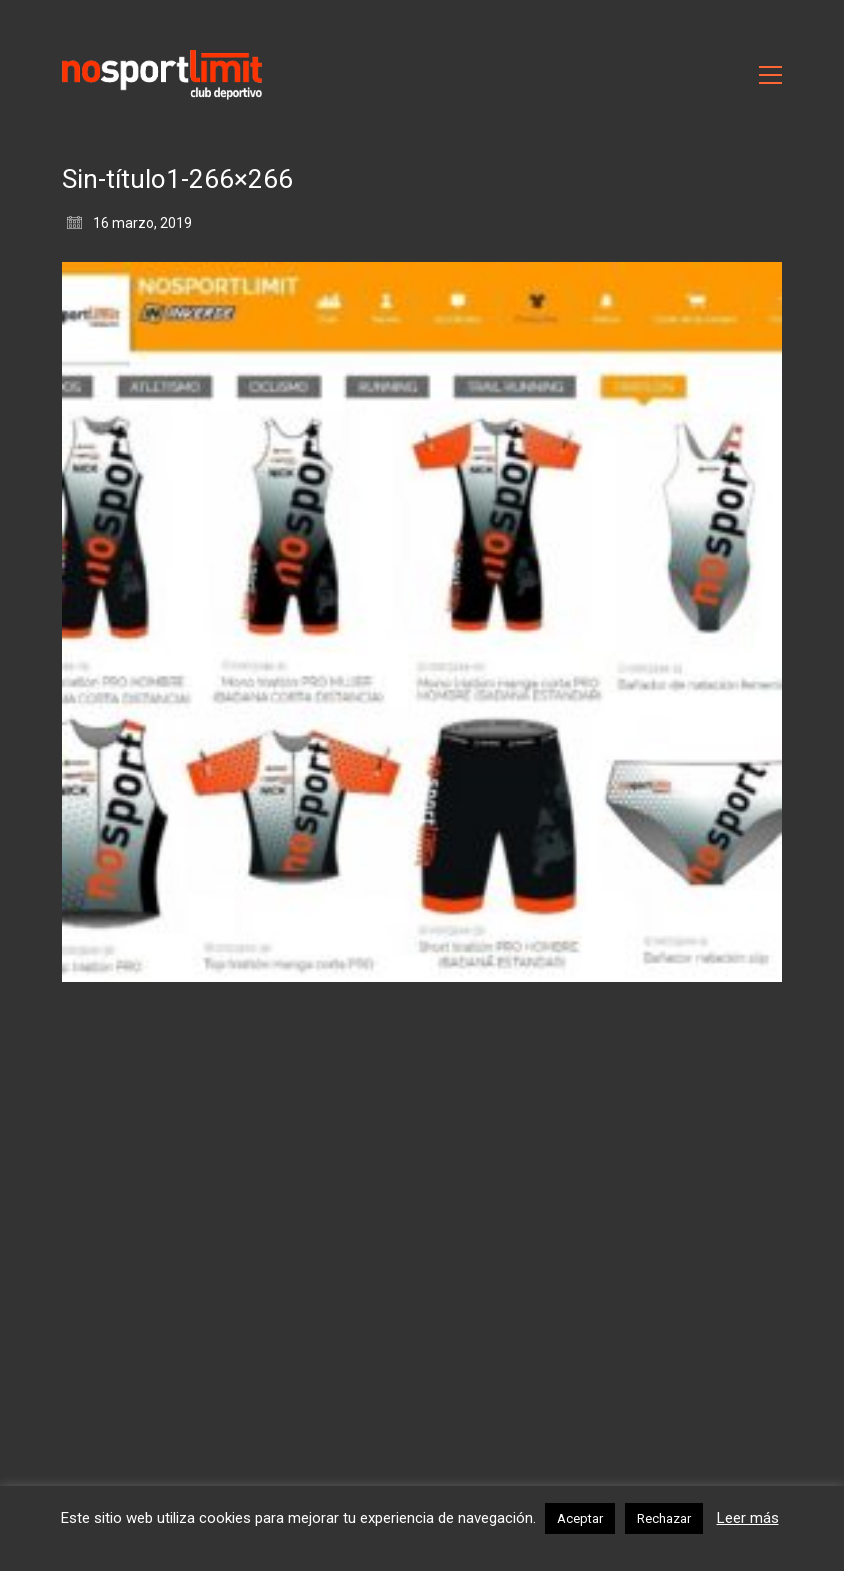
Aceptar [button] (580, 1518)
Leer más (748, 1518)
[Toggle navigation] (770, 75)
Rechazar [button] (664, 1518)
